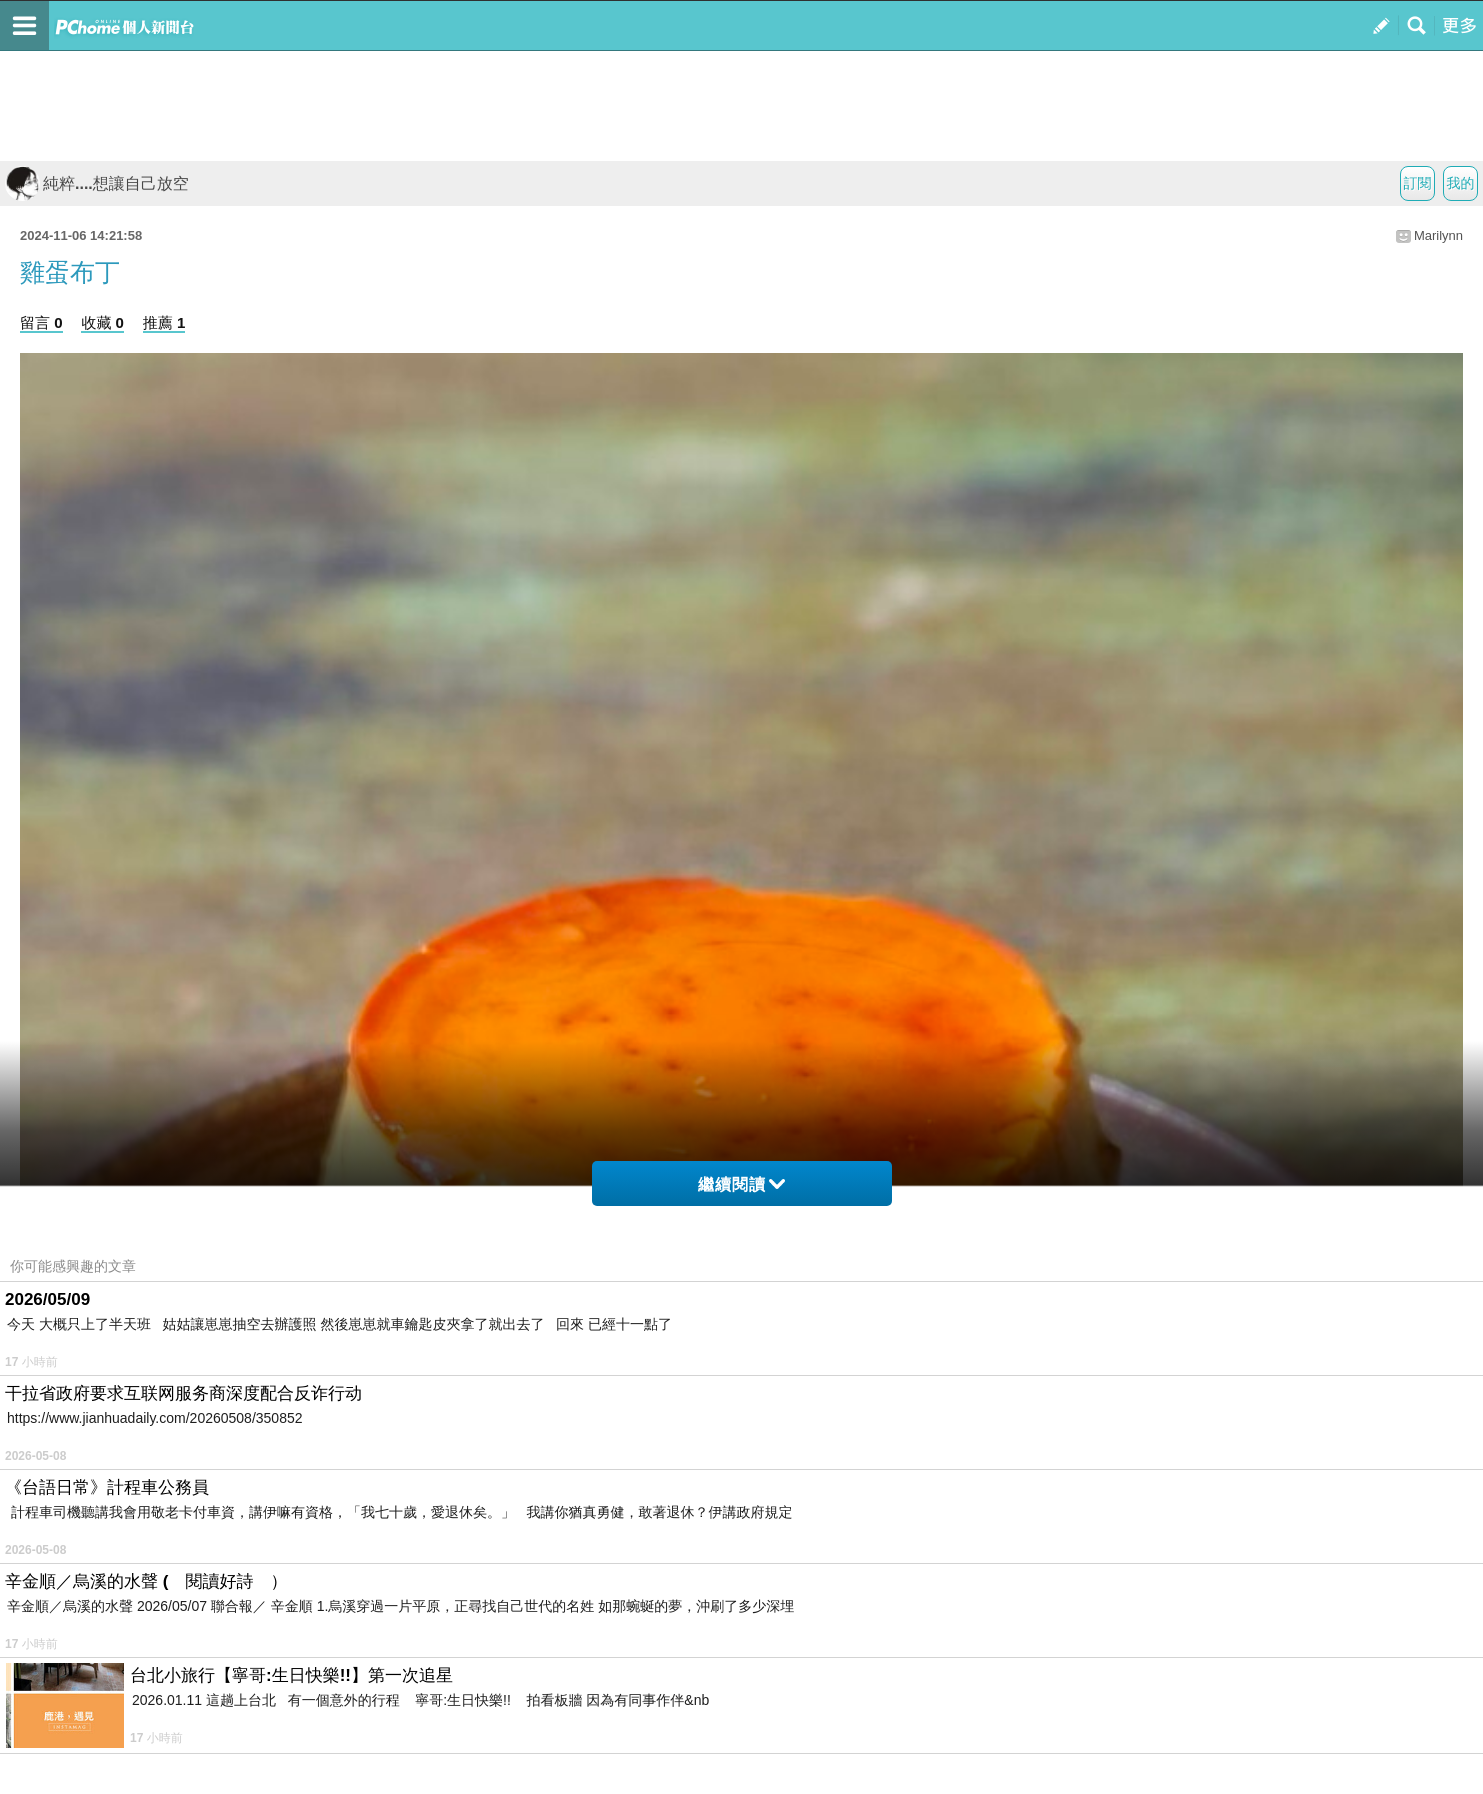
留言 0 (41, 322)
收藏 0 (102, 322)
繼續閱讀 (741, 1184)
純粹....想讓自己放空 (97, 183)
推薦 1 (164, 322)
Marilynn (1438, 235)
